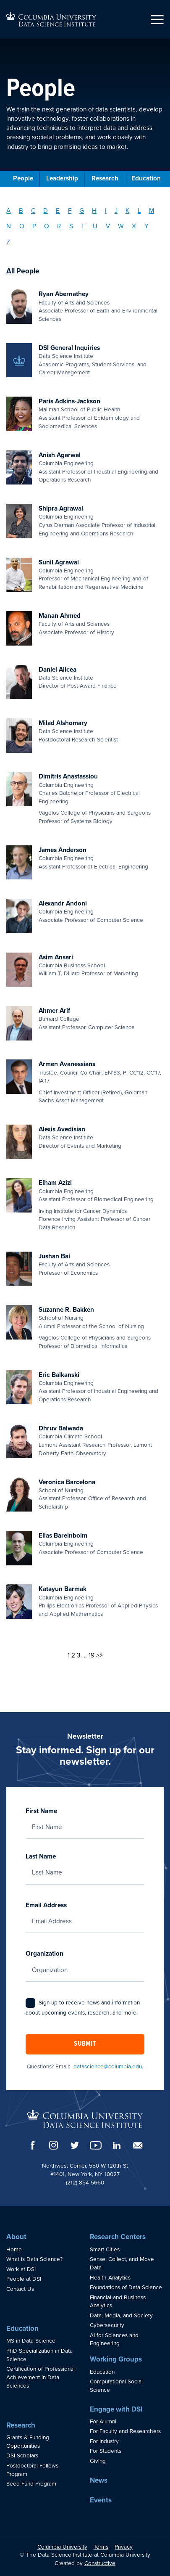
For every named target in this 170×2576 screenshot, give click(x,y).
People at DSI (23, 2279)
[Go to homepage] (51, 19)
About (16, 2236)
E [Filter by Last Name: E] (58, 210)
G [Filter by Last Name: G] (81, 210)
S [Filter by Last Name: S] (71, 226)
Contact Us (20, 2289)
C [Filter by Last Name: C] (33, 210)
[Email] (137, 2145)
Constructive (99, 2563)
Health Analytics (110, 2277)
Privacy (124, 2547)
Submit (85, 2044)
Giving (98, 2461)
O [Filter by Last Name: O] (21, 226)
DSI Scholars (22, 2455)
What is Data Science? (34, 2259)
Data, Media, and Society (121, 2315)
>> (99, 1655)
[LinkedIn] (116, 2145)
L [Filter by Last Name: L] (139, 210)
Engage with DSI (116, 2409)
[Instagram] (53, 2145)
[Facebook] (32, 2145)
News (98, 2480)
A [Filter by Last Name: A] (8, 210)
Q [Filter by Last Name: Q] (46, 226)
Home (14, 2249)
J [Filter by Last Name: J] (116, 210)
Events (101, 2500)
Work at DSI (21, 2269)
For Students (105, 2451)
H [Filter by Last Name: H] (94, 210)
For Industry (104, 2441)
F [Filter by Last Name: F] (69, 210)
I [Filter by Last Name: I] (106, 210)
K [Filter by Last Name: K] (127, 210)
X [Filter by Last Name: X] (134, 226)
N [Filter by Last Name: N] (8, 226)
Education (146, 178)
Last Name (85, 1864)
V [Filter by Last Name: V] (108, 226)
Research (105, 178)
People (23, 178)
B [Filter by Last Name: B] (21, 210)
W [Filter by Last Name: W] (121, 226)
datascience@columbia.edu (107, 2066)
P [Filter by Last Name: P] (34, 226)
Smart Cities (105, 2249)
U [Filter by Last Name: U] (95, 226)
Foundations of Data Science (126, 2287)
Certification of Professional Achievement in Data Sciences (40, 2377)
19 (91, 1655)
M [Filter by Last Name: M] (151, 210)
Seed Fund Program (31, 2484)
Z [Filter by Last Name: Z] (8, 242)
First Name (85, 1819)
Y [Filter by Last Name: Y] (146, 226)
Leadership (62, 178)
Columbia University (62, 2547)
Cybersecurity (107, 2325)
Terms (101, 2547)
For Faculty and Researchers (125, 2431)
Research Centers (118, 2236)
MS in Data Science (30, 2341)
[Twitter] (74, 2145)
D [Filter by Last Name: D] (45, 210)
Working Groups (116, 2359)
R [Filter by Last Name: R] (59, 226)
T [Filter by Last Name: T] (83, 226)
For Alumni (103, 2421)
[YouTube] (95, 2145)
